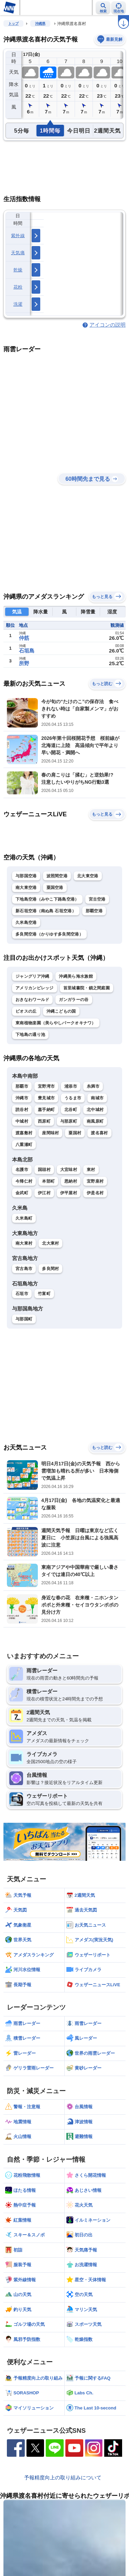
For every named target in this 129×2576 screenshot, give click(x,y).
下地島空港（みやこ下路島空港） (47, 899)
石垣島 (26, 650)
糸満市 (93, 1086)
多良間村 (50, 1268)
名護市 (21, 1169)
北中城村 (95, 1109)
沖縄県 (40, 23)
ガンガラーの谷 (73, 999)
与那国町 (23, 1319)
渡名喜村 (99, 1133)
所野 (24, 663)
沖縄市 (21, 1098)
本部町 (48, 1181)
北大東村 (50, 1243)
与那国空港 (26, 876)
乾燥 (18, 270)
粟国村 (74, 1133)
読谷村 (21, 1109)
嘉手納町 (46, 1109)
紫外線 (18, 235)
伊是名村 (95, 1193)
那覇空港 (94, 910)
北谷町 (70, 1109)
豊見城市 (46, 1098)
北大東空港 (87, 876)
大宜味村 (68, 1169)
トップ (13, 23)
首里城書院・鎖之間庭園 (86, 988)
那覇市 (21, 1086)
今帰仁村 (23, 1181)
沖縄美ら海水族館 (76, 976)
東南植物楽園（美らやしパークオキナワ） (55, 1023)
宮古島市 (23, 1268)
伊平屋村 (68, 1193)
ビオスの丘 (26, 1011)
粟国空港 (54, 887)
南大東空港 (26, 887)
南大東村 (23, 1243)
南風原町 (95, 1121)
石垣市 (21, 1293)
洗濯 (18, 304)
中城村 (21, 1121)
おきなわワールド (32, 999)
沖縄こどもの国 (61, 1011)
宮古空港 (97, 899)
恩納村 (70, 1181)
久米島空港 (26, 922)
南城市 (97, 1098)
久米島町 (23, 1218)
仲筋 (24, 637)
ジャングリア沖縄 (32, 976)
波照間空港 (57, 876)
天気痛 (18, 253)
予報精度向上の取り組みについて (62, 2477)
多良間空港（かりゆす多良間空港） (49, 934)
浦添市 (70, 1086)
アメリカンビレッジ (34, 988)
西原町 (44, 1121)
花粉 (18, 287)
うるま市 (72, 1098)
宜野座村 (95, 1181)
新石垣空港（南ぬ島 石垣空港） (45, 910)
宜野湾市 (46, 1086)
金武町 (21, 1193)
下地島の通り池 (30, 1034)
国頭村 (44, 1169)
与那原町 (68, 1121)
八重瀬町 (23, 1144)
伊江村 (44, 1193)
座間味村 (50, 1133)
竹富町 (44, 1293)
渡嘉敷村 (23, 1133)
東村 (91, 1169)
